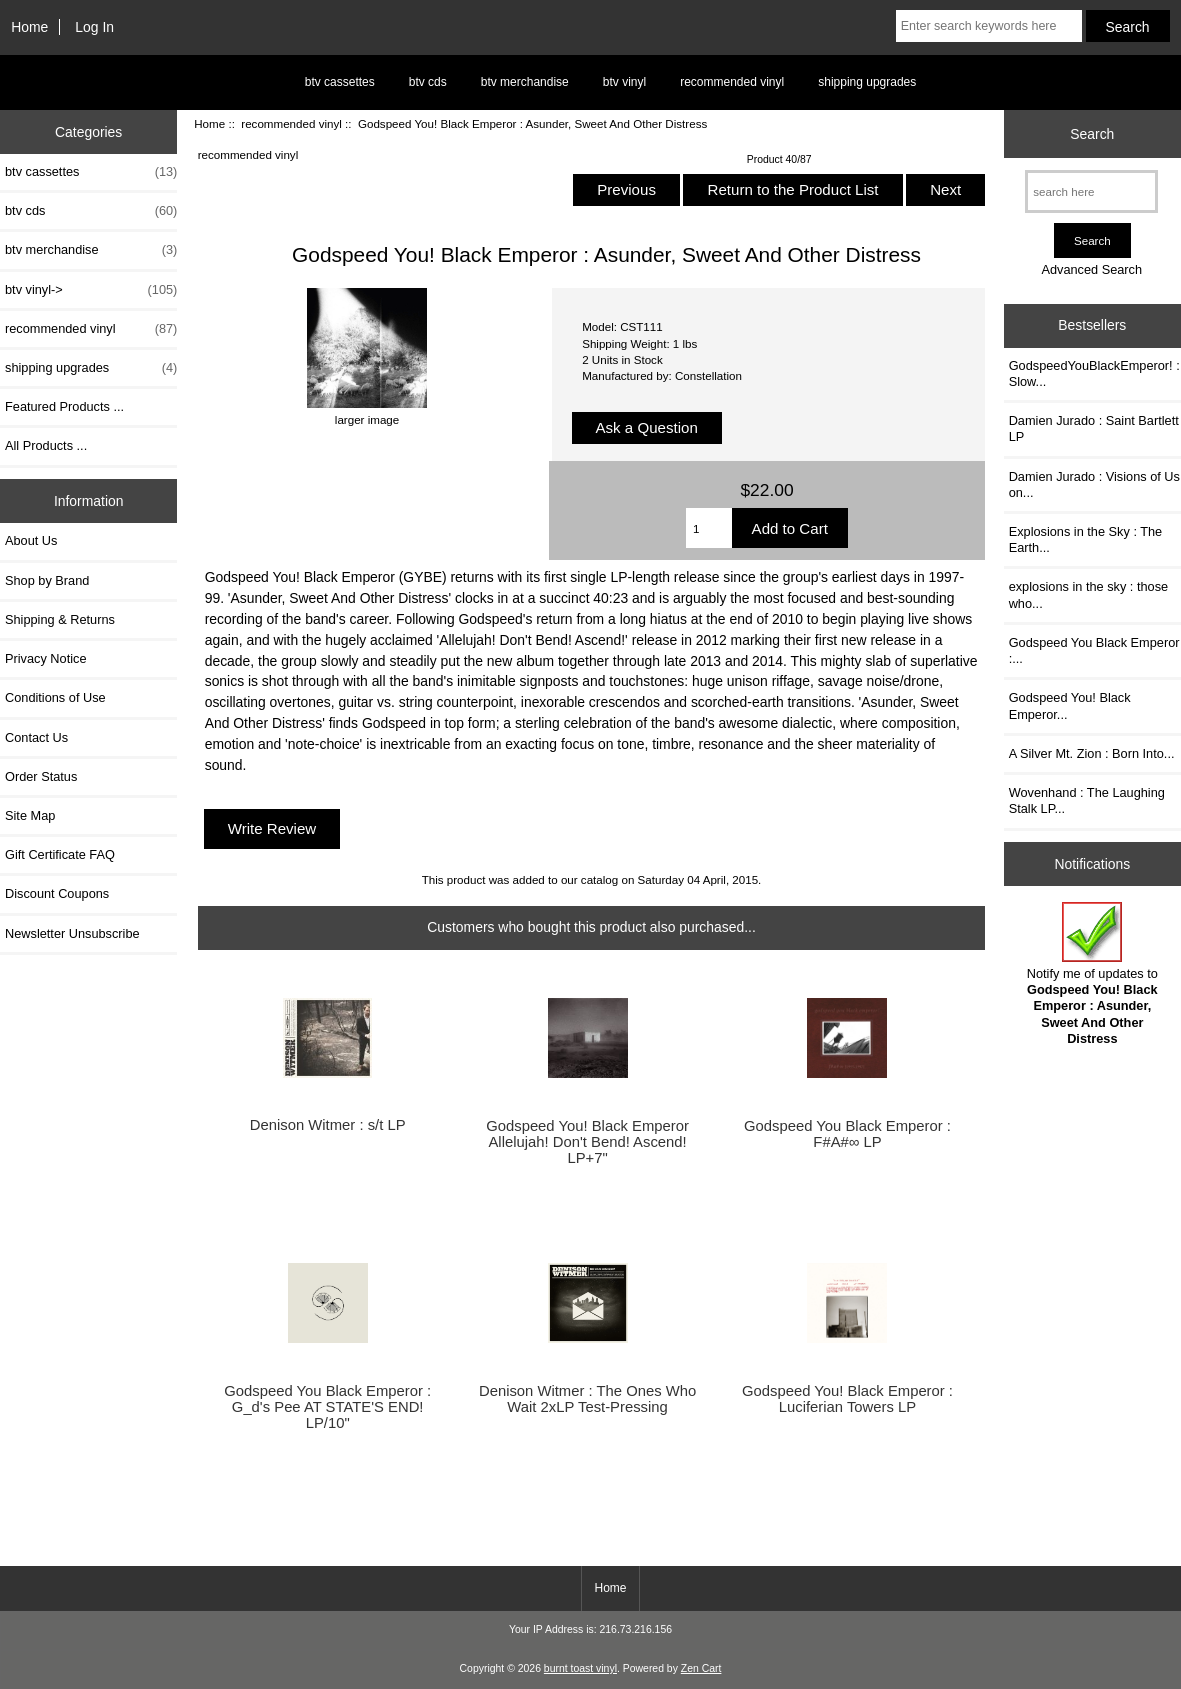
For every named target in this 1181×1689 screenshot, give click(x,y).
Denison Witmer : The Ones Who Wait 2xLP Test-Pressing (587, 1399)
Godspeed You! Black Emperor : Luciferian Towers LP (847, 1399)
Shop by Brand (47, 580)
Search (1092, 134)
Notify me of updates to (1092, 974)
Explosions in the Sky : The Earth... (1086, 539)
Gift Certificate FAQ (60, 854)
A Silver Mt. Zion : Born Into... (1092, 753)
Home (29, 27)
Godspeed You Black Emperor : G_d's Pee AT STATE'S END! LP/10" (327, 1407)
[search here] (1091, 191)
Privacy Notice (45, 658)
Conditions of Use (55, 697)
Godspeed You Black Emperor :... (1094, 650)
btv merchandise (525, 82)
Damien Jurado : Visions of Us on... (1094, 484)
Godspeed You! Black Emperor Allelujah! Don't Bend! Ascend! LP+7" (587, 1142)
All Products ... (46, 445)
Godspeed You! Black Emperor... (1070, 705)
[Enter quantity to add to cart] (708, 528)
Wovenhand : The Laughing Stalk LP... (1087, 800)
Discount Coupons (57, 893)
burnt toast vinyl (580, 1668)
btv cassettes (340, 82)
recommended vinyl (291, 123)
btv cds (428, 82)
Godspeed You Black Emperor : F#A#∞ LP (847, 1134)
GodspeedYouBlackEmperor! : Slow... (1094, 373)
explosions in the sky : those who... (1088, 594)
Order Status (41, 776)
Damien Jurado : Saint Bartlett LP (1094, 428)
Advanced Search (1091, 269)
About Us (31, 540)
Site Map (30, 815)
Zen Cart (701, 1668)
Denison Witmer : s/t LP (328, 1125)
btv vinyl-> (91, 290)
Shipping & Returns (60, 619)
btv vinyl (624, 82)
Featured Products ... (64, 406)
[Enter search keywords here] (989, 26)
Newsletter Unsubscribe (72, 933)
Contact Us (36, 737)
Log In (94, 27)
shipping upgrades (867, 82)
